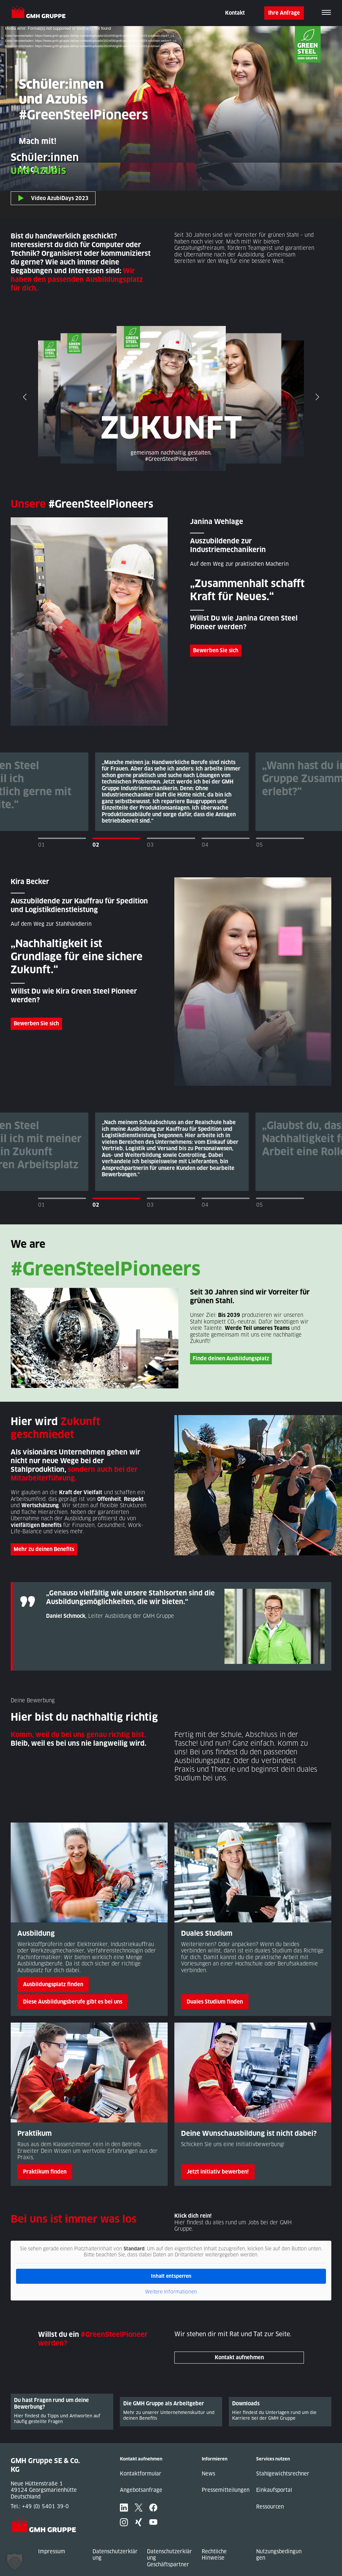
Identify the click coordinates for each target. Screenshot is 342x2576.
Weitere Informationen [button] (171, 2292)
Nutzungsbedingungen (279, 2554)
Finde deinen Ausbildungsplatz (231, 1358)
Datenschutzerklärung (115, 2554)
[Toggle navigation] (326, 13)
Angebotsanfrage (141, 2490)
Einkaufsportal (274, 2490)
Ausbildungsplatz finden (53, 1984)
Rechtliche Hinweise (214, 2554)
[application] (171, 122)
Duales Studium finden (215, 2002)
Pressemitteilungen (225, 2490)
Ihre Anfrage (284, 13)
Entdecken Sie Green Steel (63, 1381)
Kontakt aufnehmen (239, 2357)
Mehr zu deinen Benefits (44, 1549)
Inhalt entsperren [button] (171, 2276)
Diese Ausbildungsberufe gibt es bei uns (72, 2002)
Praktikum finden (44, 2172)
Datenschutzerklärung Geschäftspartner (169, 2558)
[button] (14, 2561)
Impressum (51, 2551)
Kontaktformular (140, 2473)
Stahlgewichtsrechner (282, 2473)
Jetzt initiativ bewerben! (218, 2172)
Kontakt (235, 13)
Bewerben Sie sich (215, 650)
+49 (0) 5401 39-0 (45, 2506)
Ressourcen (270, 2507)
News (208, 2473)
